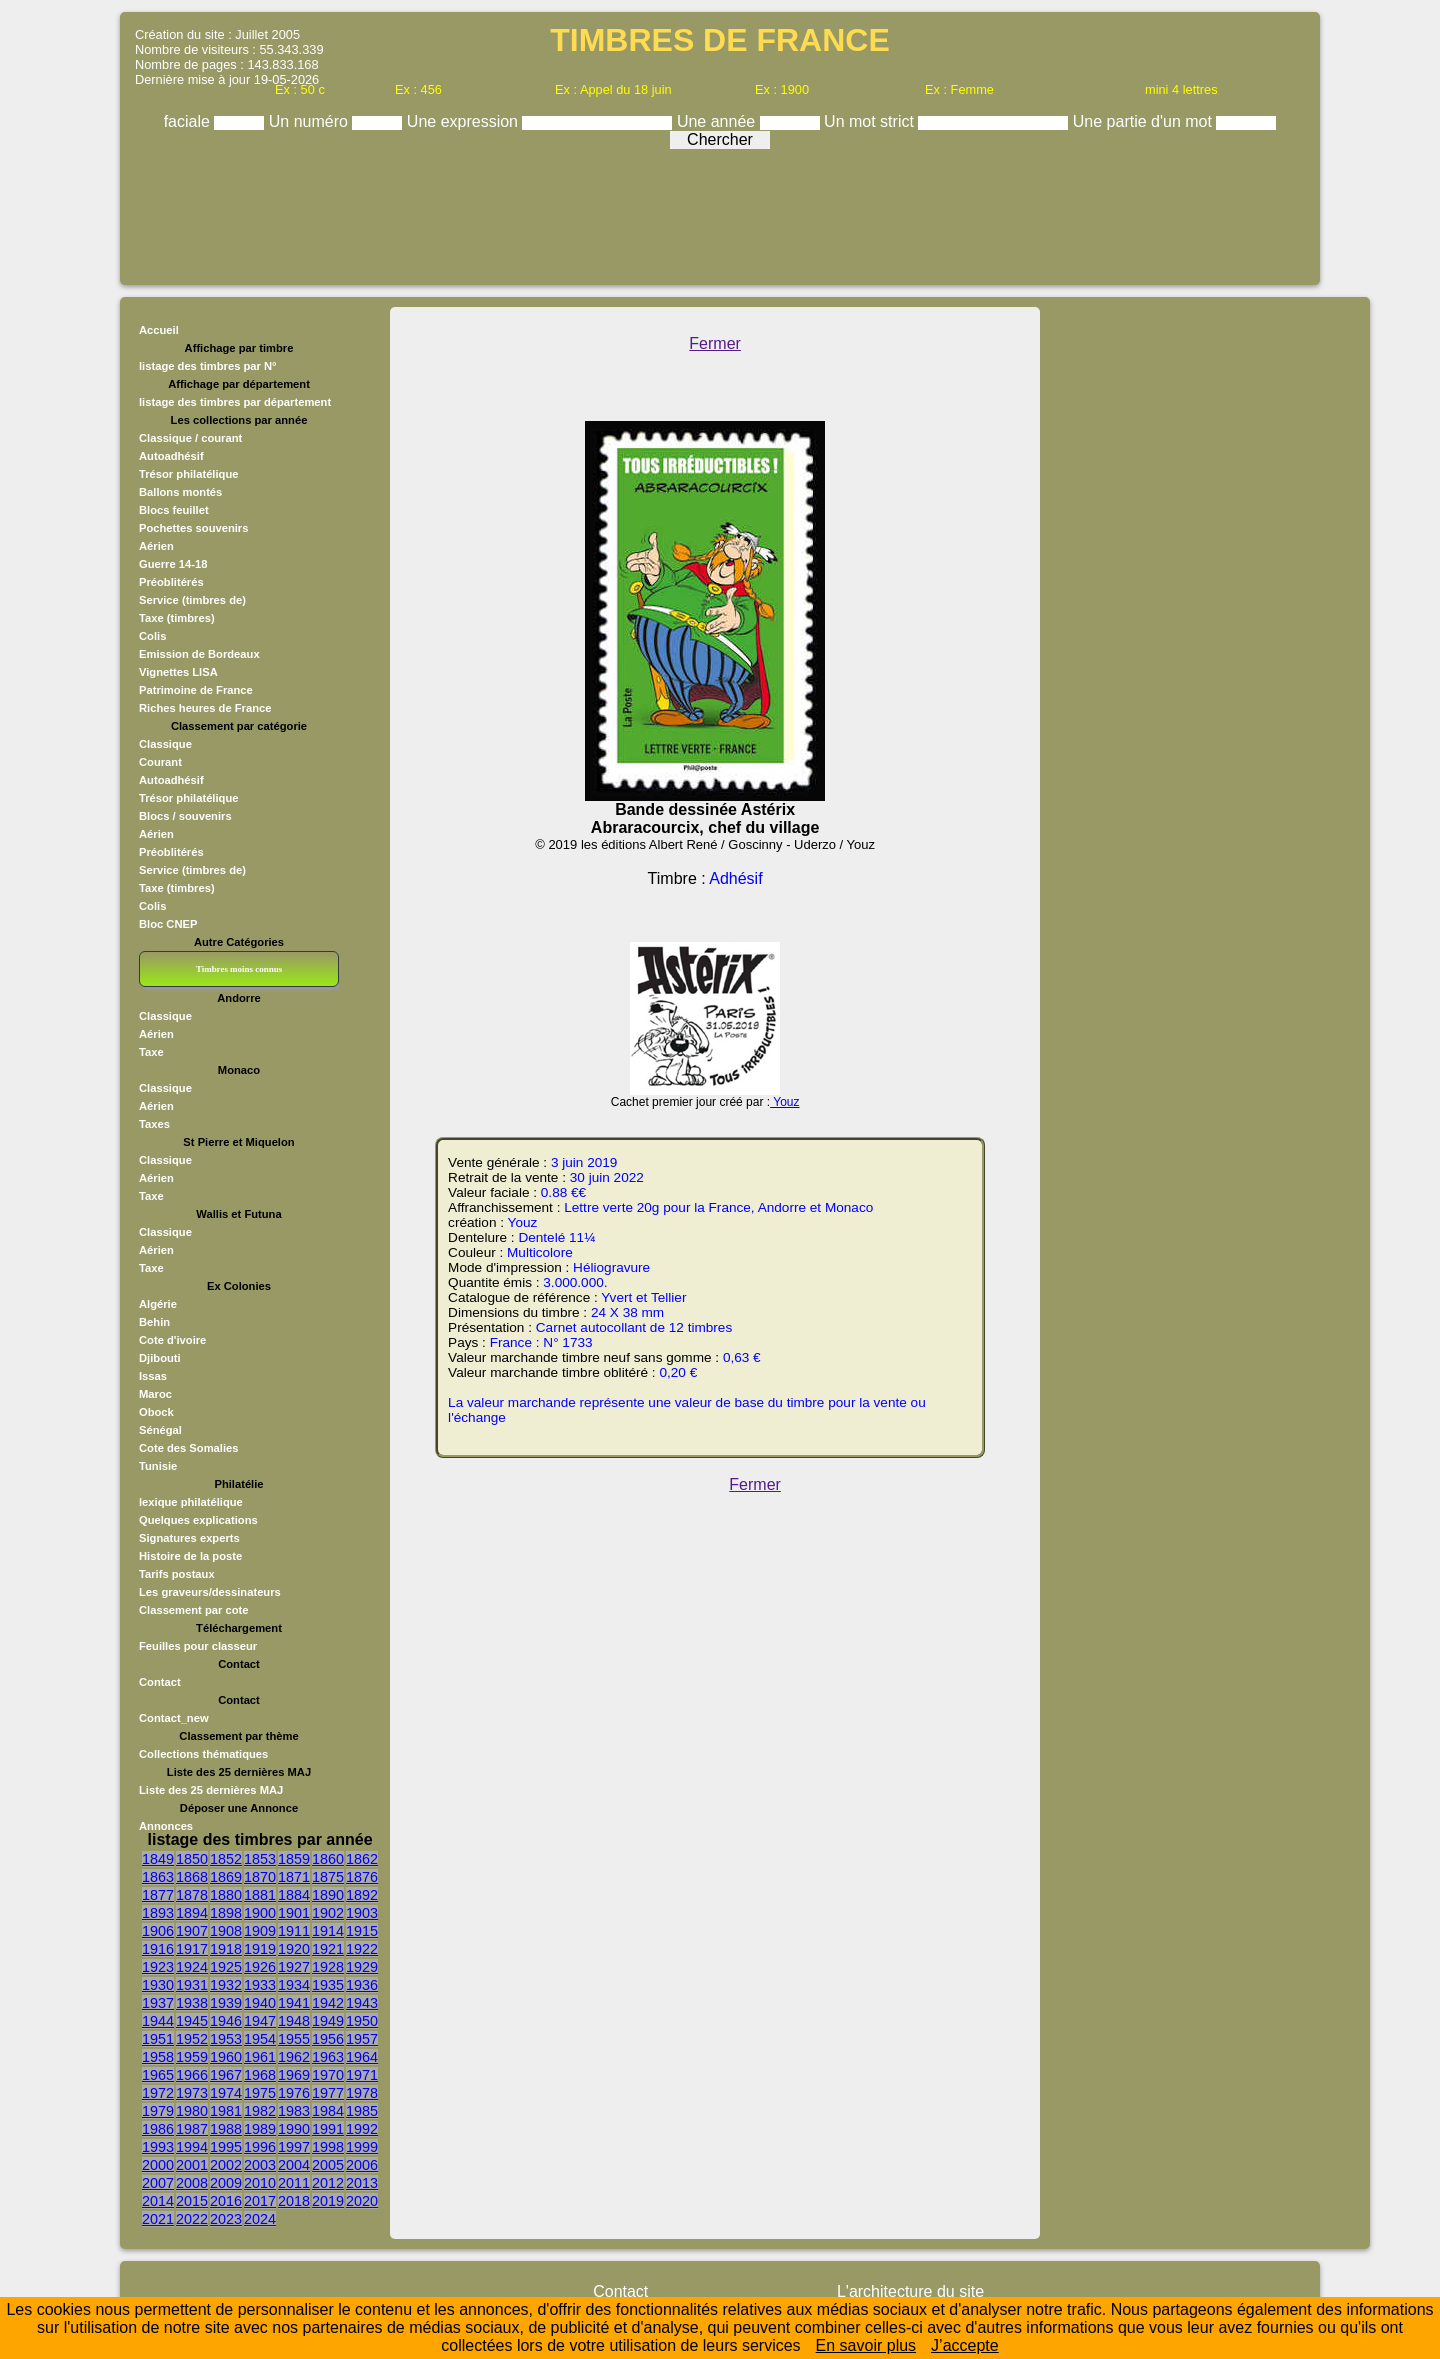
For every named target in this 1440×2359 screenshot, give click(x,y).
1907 (192, 1931)
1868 (192, 1877)
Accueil (159, 330)
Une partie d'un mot (1145, 121)
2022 (192, 2219)
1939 (226, 2003)
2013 (362, 2183)
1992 (362, 2129)
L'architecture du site (910, 2291)
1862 (362, 1859)
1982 (260, 2111)
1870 (260, 1877)
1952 (192, 2039)
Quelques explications (198, 1520)
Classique (165, 744)
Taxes (154, 1124)
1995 (226, 2147)
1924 (192, 1967)
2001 (192, 2165)
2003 (260, 2165)
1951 (158, 2039)
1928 (328, 1967)
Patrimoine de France (196, 690)
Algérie (158, 1304)
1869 (226, 1877)
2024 (260, 2219)
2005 (328, 2165)
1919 (260, 1949)
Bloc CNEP (168, 924)
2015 (192, 2201)
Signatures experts (189, 1538)
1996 (260, 2147)
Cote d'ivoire (172, 1340)
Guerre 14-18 (173, 564)
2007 (158, 2183)
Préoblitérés (171, 582)
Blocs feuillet (174, 510)
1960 (226, 2057)
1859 (294, 1859)
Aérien (156, 546)
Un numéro (311, 121)
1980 (192, 2111)
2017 (260, 2201)
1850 (192, 1859)
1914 (328, 1931)
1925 (226, 1967)
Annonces (166, 1826)
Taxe (151, 1052)
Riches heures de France (205, 708)
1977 (328, 2093)
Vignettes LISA (178, 672)
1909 (260, 1931)
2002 (226, 2165)
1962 (294, 2057)
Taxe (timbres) (177, 618)
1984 (328, 2111)
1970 (328, 2075)
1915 (362, 1931)
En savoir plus (866, 2345)
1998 (328, 2147)
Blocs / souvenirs (185, 816)
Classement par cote (193, 1610)
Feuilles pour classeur (198, 1646)
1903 (362, 1913)
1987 (192, 2129)
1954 (260, 2039)
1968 (260, 2075)
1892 (362, 1895)
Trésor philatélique (188, 474)
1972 (158, 2093)
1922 (362, 1949)
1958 (158, 2057)
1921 (328, 1949)
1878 (192, 1895)
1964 (362, 2057)
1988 (226, 2129)
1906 (158, 1931)
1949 (328, 2021)
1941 (294, 2003)
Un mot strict (871, 121)
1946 (226, 2021)
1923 (158, 1967)
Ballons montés (180, 492)
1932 (226, 1985)
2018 (294, 2201)
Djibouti (160, 1358)
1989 (260, 2129)
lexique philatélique (191, 1502)
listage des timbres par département (235, 402)
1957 (362, 2039)
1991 (328, 2129)
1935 (328, 1985)
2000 (158, 2165)
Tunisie (158, 1466)
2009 (226, 2183)
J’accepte (965, 2345)
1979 (158, 2111)
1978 (362, 2093)
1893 (158, 1913)
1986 (158, 2129)
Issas (153, 1376)
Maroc (155, 1394)
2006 (362, 2165)
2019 (328, 2201)
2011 (294, 2183)
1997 (294, 2147)
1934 (294, 1985)
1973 (192, 2093)
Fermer (715, 343)
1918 (226, 1949)
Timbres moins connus (239, 969)
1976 (294, 2093)
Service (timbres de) (192, 600)
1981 (226, 2111)
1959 (192, 2057)
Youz (784, 1102)
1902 (328, 1913)
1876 (362, 1877)
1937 (158, 2003)
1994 (192, 2147)
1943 (362, 2003)
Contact (160, 1682)
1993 (158, 2147)
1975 (260, 2093)
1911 (294, 1931)
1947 (260, 2021)
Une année (718, 121)
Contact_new (174, 1718)
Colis (152, 636)
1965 (158, 2075)
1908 (226, 1931)
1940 (260, 2003)
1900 (260, 1913)
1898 (226, 1913)
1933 (260, 1985)
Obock (156, 1412)
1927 (294, 1967)
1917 (192, 1949)
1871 (294, 1877)
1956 (328, 2039)
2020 (362, 2201)
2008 (192, 2183)
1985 (362, 2111)
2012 (328, 2183)
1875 (328, 1877)
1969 (294, 2075)
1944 (158, 2021)
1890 (328, 1895)
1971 (362, 2075)
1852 (226, 1859)
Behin (154, 1322)
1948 (294, 2021)
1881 (260, 1895)
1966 (192, 2075)
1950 (362, 2021)
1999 (362, 2147)
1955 (294, 2039)
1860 (328, 1859)
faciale (189, 121)
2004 (294, 2165)
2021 (158, 2219)
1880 (226, 1895)
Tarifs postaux (177, 1574)
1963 (328, 2057)
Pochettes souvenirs (193, 528)
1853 (260, 1859)
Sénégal (160, 1430)
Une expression (465, 121)
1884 (294, 1895)
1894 (192, 1913)
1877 (158, 1895)
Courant (160, 762)
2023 (226, 2219)
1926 (260, 1967)
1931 (192, 1985)
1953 (226, 2039)
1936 (362, 1985)
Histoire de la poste (190, 1556)
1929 (362, 1967)
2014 (158, 2201)
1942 (328, 2003)
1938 (192, 2003)
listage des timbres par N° (208, 366)
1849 (158, 1859)
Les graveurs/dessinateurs (210, 1592)
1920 (294, 1949)
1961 (260, 2057)
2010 (260, 2183)
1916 (158, 1949)
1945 (192, 2021)
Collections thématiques (203, 1754)
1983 (294, 2111)
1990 (294, 2129)
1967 (226, 2075)
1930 (158, 1985)
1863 (158, 1877)
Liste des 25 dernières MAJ (211, 1790)
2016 (226, 2201)
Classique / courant (190, 438)
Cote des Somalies (188, 1448)
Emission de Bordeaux (199, 654)
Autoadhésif (171, 456)
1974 (226, 2093)
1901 (294, 1913)
